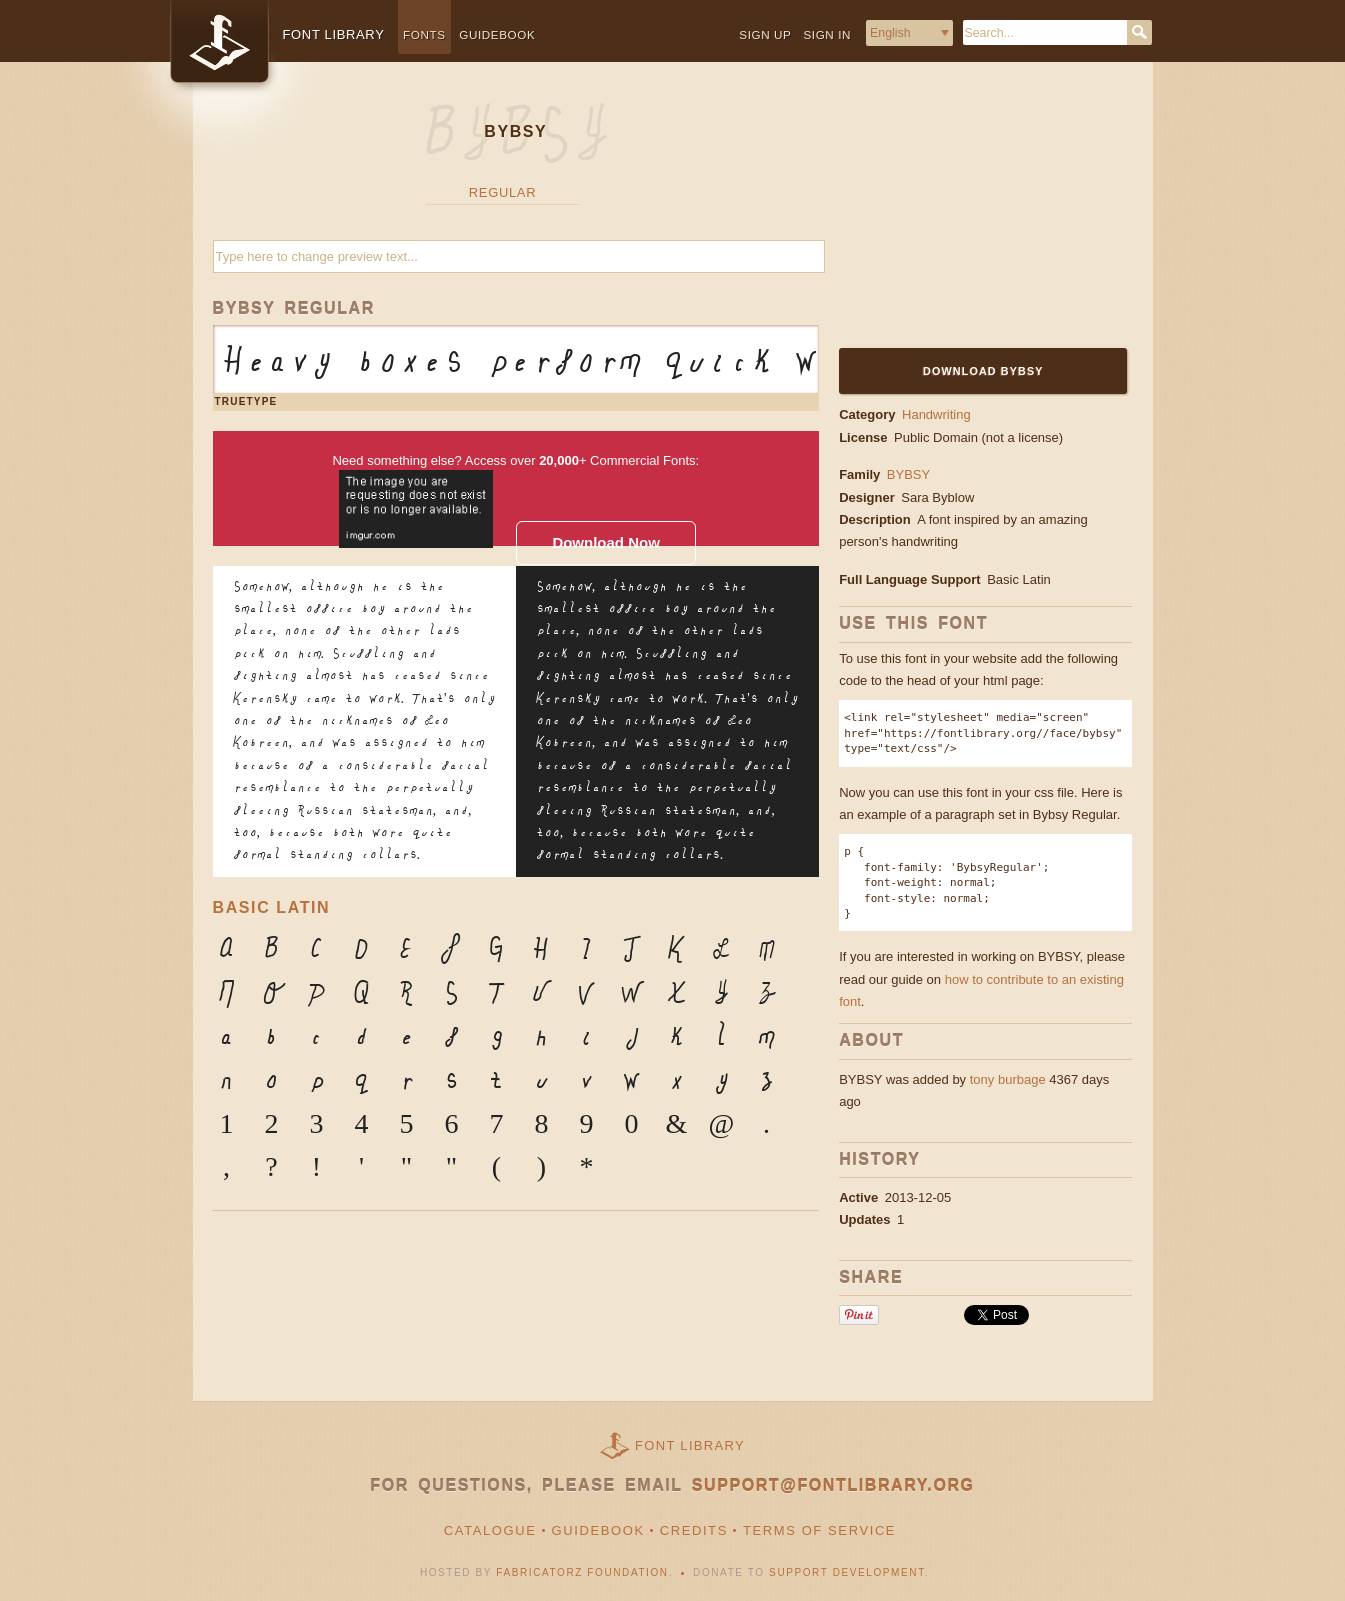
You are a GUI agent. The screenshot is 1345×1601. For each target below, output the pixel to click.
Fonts (424, 34)
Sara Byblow (939, 497)
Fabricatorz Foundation (582, 1572)
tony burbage (1008, 1079)
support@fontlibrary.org (833, 1485)
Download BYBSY (983, 371)
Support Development (847, 1572)
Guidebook (497, 34)
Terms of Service (819, 1530)
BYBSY (908, 474)
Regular (502, 192)
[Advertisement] (964, 217)
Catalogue (490, 1530)
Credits (694, 1530)
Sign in (827, 34)
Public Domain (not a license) (978, 437)
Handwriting (936, 414)
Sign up (765, 34)
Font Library (690, 1445)
